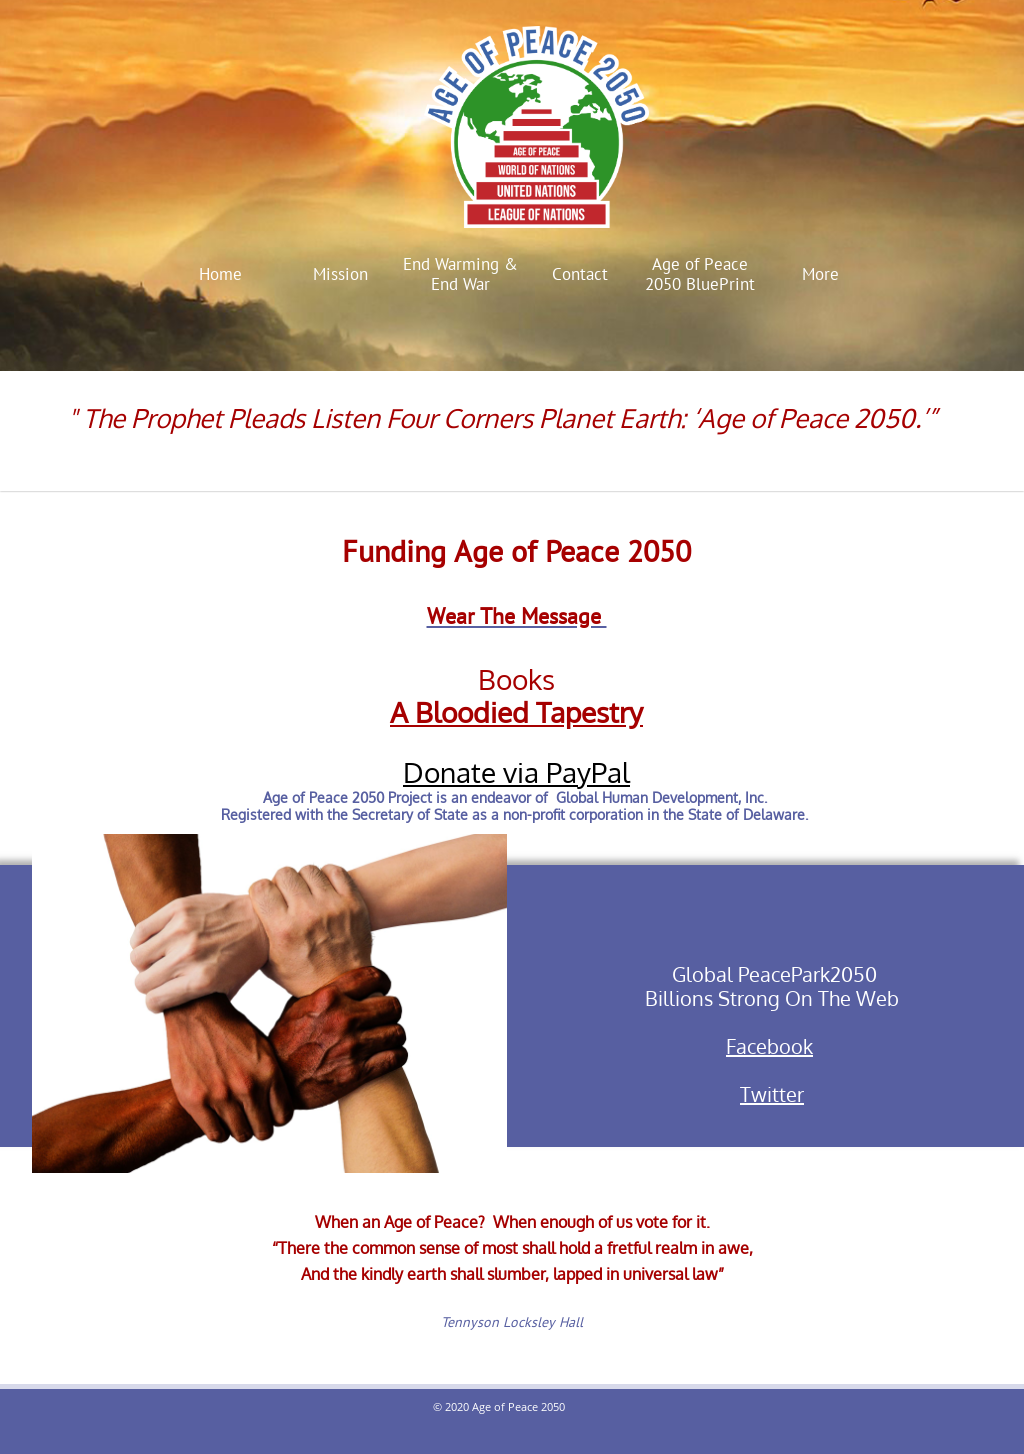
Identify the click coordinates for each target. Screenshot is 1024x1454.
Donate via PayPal (516, 772)
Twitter (772, 1094)
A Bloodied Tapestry (516, 712)
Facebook (769, 1046)
